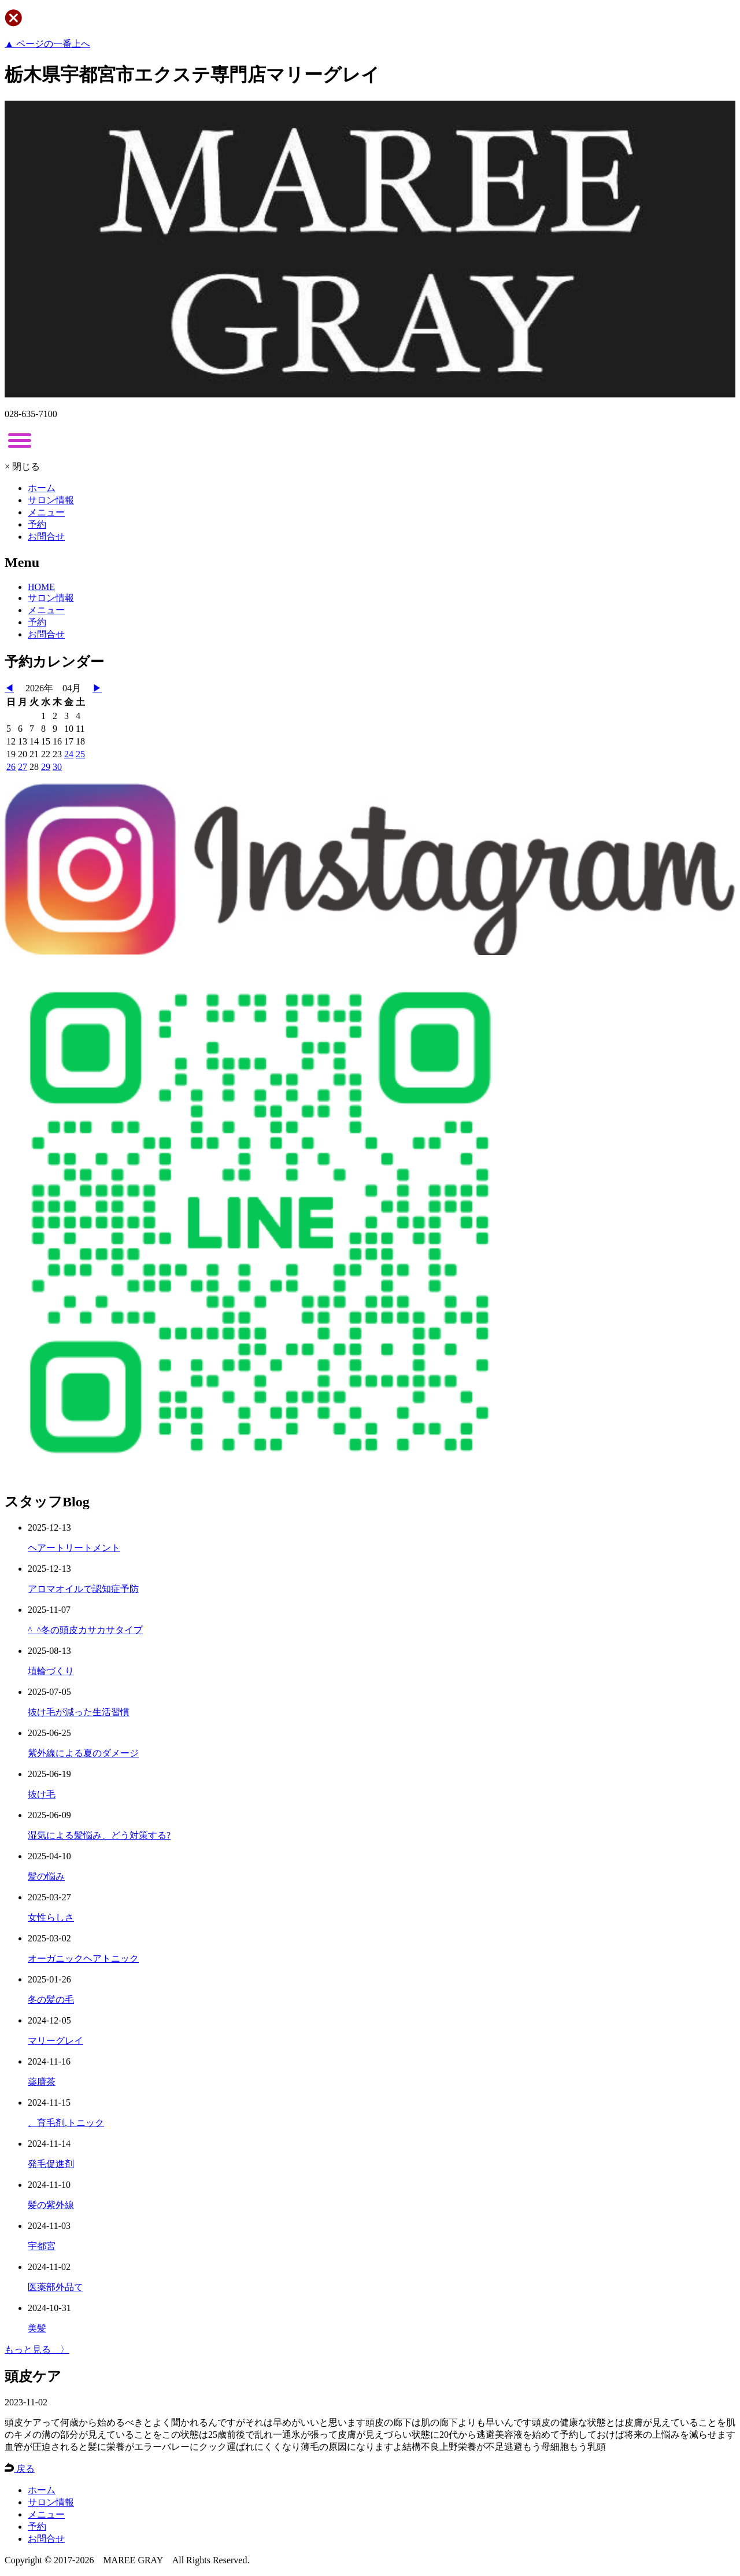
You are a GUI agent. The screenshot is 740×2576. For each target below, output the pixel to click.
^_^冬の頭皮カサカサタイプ (85, 1630)
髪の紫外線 (51, 2205)
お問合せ (46, 536)
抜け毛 (42, 1794)
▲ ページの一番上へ (47, 44)
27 (22, 767)
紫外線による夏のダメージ (83, 1753)
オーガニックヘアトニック (83, 1958)
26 (11, 767)
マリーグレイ (55, 2041)
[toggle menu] (20, 440)
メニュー (46, 512)
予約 (37, 524)
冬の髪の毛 (51, 1999)
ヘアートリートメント (74, 1548)
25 (80, 754)
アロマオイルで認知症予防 (83, 1589)
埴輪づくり (51, 1671)
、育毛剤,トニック (66, 2123)
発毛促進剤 (51, 2164)
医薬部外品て (55, 2287)
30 (57, 767)
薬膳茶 (42, 2082)
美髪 (37, 2328)
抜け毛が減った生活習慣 (79, 1712)
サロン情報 (51, 500)
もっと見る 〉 (37, 2349)
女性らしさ (51, 1917)
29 (45, 767)
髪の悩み (46, 1876)
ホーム (42, 488)
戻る (20, 2469)
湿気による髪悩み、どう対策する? (99, 1835)
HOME (41, 587)
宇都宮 (42, 2246)
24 (68, 754)
